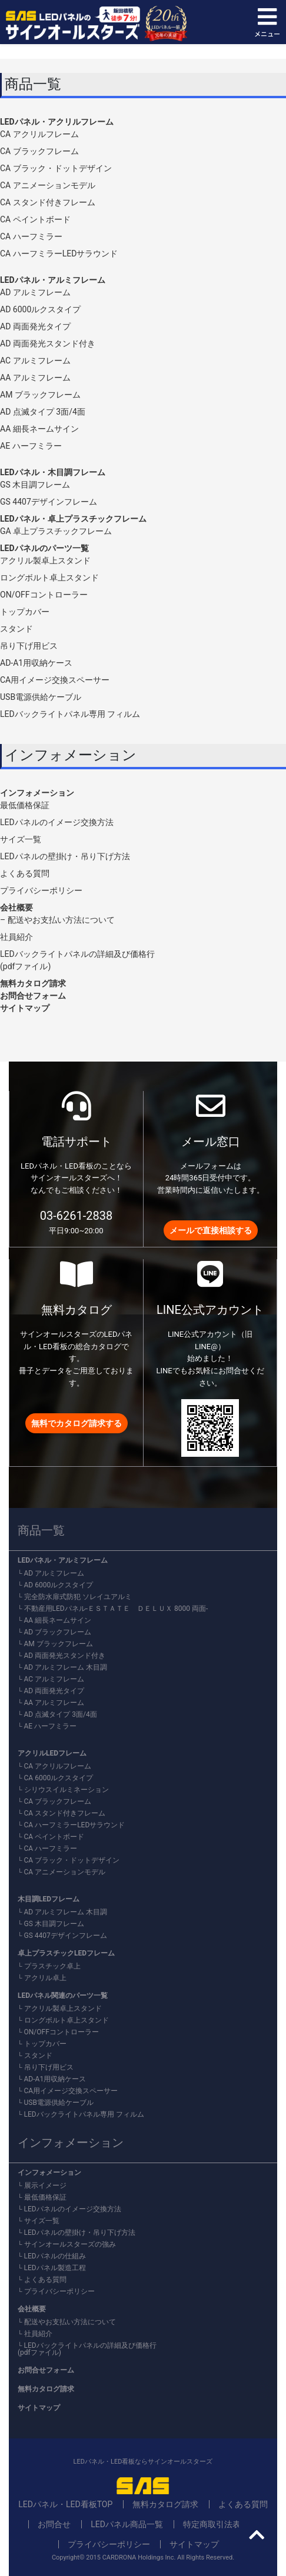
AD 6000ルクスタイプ (40, 309)
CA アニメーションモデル (47, 185)
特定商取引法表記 (216, 2524)
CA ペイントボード (35, 219)
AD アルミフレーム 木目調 (66, 1667)
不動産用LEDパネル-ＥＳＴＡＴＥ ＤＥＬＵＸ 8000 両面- (116, 1608)
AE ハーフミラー (31, 446)
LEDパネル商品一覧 (127, 2524)
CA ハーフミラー (31, 236)
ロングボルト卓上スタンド (49, 577)
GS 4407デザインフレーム (48, 501)
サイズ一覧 (20, 839)
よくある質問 (24, 873)
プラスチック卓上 (52, 1966)
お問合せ (54, 2524)
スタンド (16, 628)
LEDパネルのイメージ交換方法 (57, 822)
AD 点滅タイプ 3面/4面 (42, 411)
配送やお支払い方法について (70, 2322)
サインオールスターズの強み (70, 2244)
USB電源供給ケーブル (40, 697)
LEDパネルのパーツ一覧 (44, 548)
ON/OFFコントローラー (44, 594)
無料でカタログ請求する (76, 1423)
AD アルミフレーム (35, 292)
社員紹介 (16, 937)
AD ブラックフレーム (58, 1632)
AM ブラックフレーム (40, 394)
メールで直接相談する (210, 1230)
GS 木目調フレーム (35, 484)
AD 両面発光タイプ (35, 326)
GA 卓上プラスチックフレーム (56, 531)
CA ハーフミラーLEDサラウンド (59, 253)
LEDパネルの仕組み (55, 2256)
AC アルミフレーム (35, 360)
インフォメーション (37, 793)
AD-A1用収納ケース (36, 663)
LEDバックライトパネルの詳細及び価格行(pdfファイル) (87, 2349)
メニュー (267, 22)
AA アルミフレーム (35, 377)
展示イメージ (45, 2185)
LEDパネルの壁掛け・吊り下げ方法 (65, 856)
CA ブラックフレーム (39, 151)
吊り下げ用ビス (29, 645)
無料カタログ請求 (33, 983)
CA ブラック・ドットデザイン (56, 168)
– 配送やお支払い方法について (57, 920)
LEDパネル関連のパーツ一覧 (63, 1995)
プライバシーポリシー (41, 890)
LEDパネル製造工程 (55, 2268)
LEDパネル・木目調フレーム (52, 472)
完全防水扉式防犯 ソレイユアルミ (78, 1597)
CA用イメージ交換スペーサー (54, 680)
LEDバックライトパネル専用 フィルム (70, 714)
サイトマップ (24, 1008)
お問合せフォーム (33, 995)
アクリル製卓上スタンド (45, 560)
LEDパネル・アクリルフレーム (57, 121)
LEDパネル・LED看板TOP (65, 2504)
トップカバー (24, 611)
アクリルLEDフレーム (52, 1753)
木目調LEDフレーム (48, 1899)
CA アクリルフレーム (39, 134)
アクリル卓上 (45, 1978)
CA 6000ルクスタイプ (59, 1778)
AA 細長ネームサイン (39, 428)
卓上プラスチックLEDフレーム (66, 1953)
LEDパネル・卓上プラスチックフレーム (73, 518)
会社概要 (16, 907)
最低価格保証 (24, 805)
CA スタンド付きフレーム (47, 202)
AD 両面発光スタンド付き (47, 343)
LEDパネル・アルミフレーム (52, 280)
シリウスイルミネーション (66, 1790)
